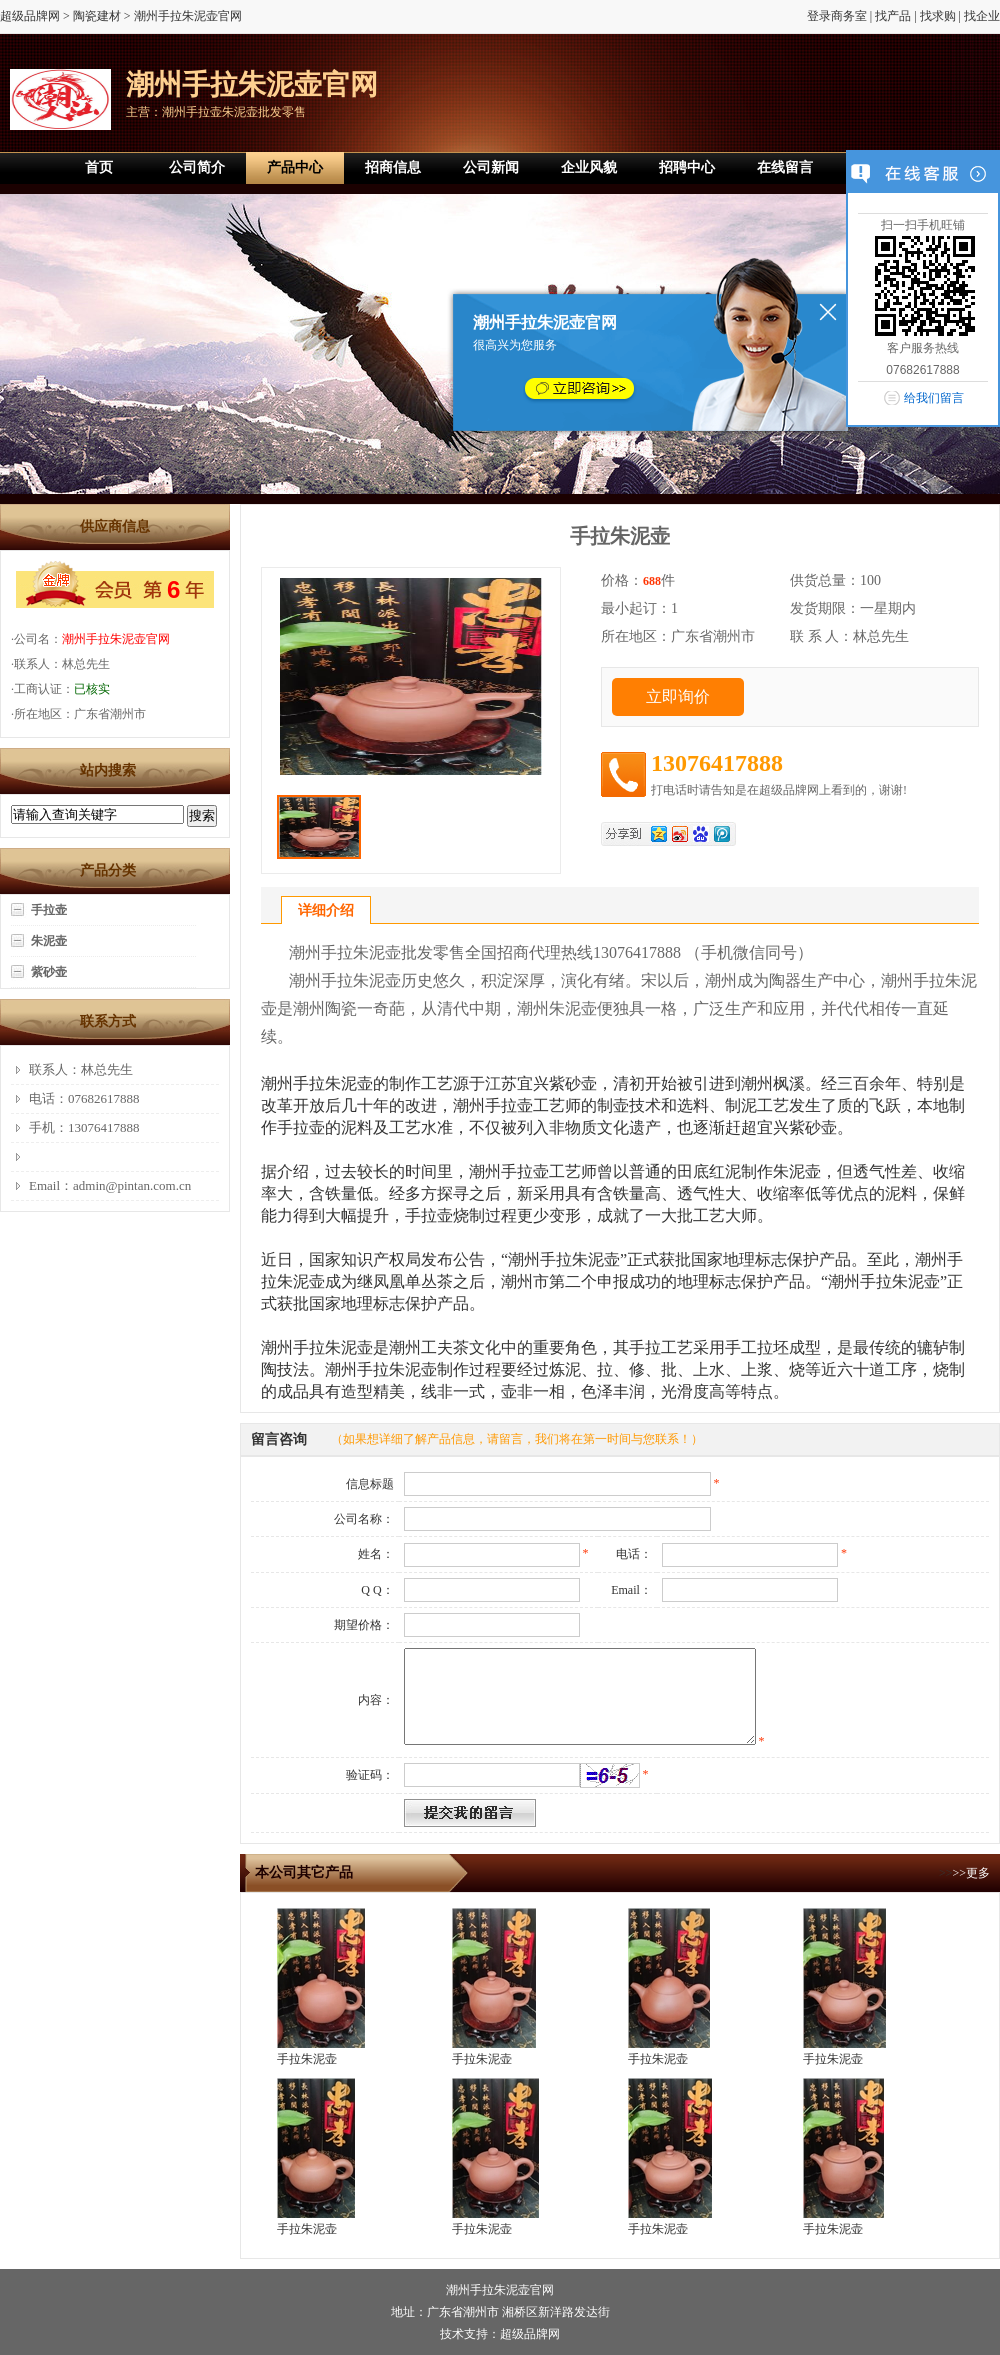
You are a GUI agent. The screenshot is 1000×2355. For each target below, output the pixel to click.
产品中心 (295, 167)
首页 (99, 167)
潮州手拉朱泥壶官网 (116, 639)
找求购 (938, 16)
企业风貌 (589, 167)
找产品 (893, 16)
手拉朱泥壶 (307, 2059)
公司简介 (197, 167)
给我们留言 (934, 398)
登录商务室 (837, 16)
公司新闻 (491, 167)
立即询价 (678, 696)
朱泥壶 (49, 941)
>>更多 (971, 1873)
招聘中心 (687, 167)
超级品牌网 (30, 16)
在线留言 (785, 167)
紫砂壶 (49, 972)
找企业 (982, 16)
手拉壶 (49, 910)
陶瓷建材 (97, 16)
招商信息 (393, 167)
